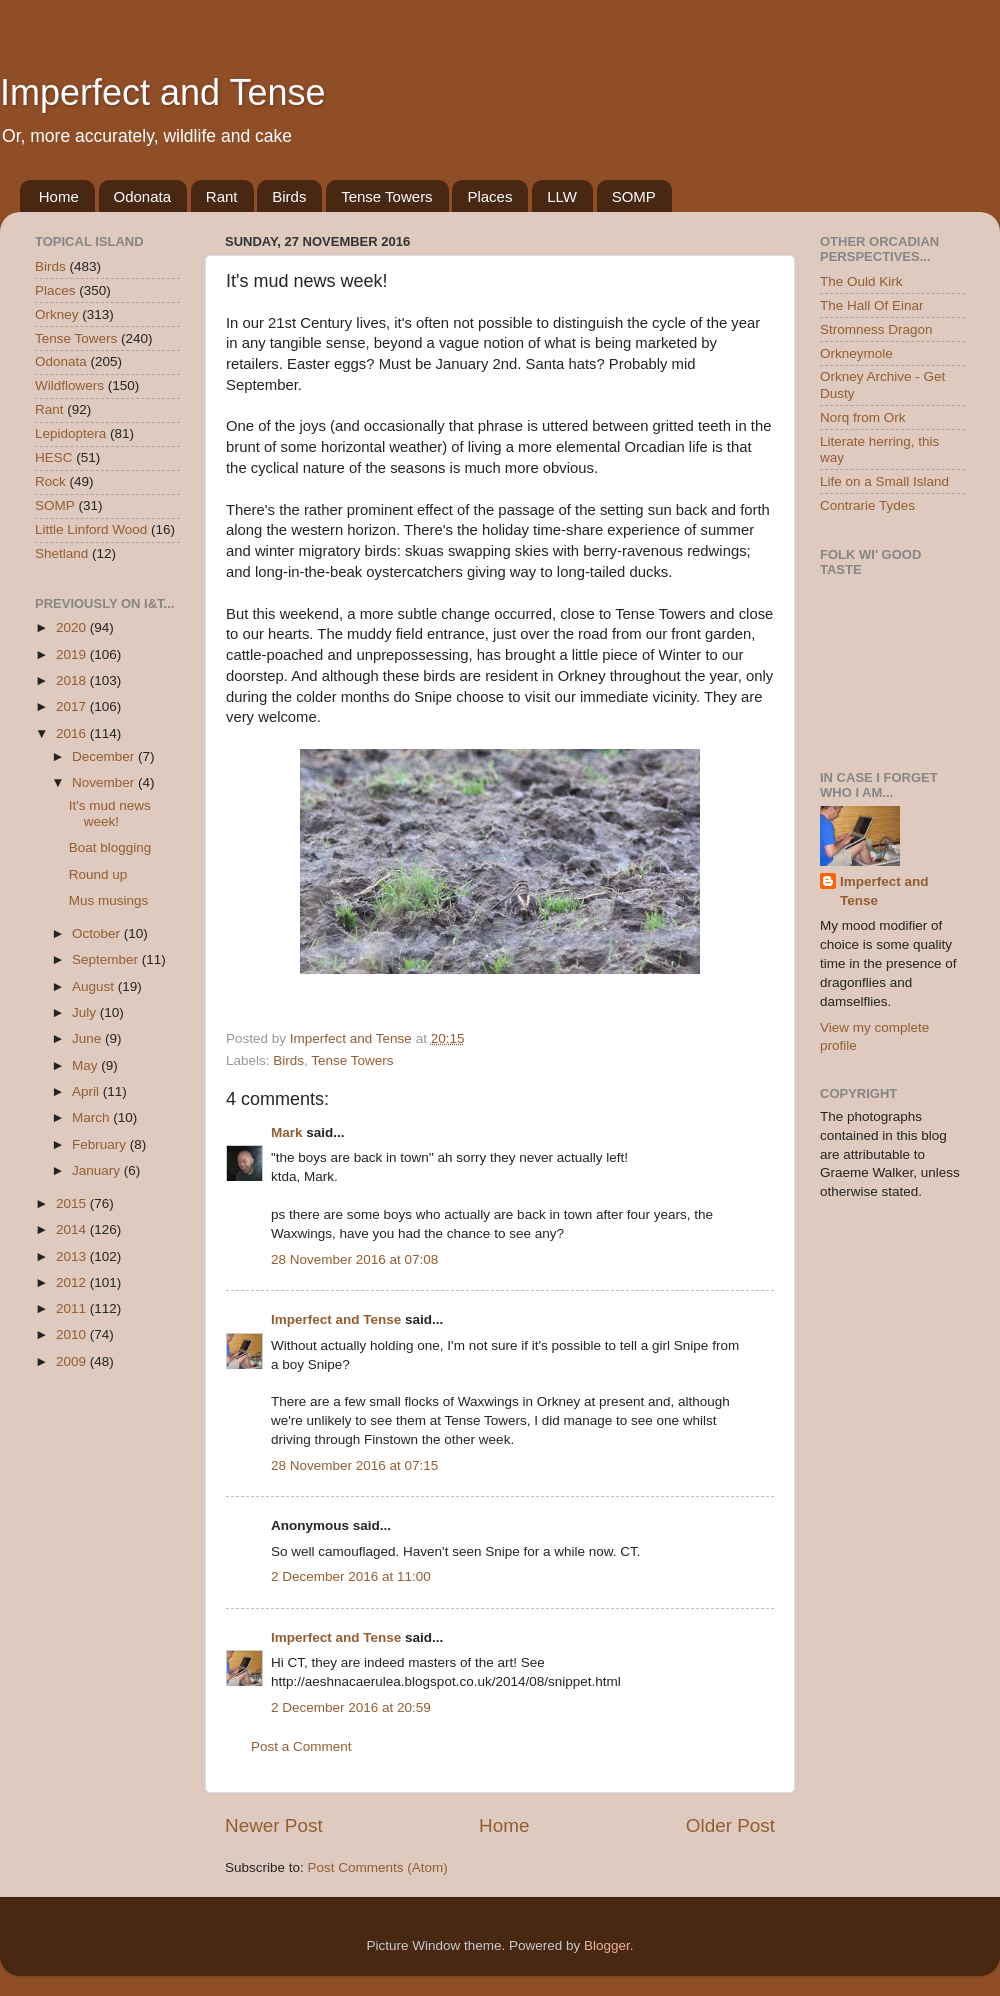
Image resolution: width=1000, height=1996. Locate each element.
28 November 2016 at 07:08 (354, 1259)
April (87, 1091)
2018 (73, 680)
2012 (73, 1282)
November (105, 782)
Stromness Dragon (876, 329)
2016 (73, 733)
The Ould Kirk (861, 281)
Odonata (143, 196)
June (88, 1038)
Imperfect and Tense (163, 92)
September (107, 959)
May (86, 1065)
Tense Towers (386, 196)
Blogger (607, 1945)
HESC (54, 457)
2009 (73, 1361)
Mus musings (109, 900)
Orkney (57, 314)
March (92, 1117)
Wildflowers (69, 385)
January (98, 1170)
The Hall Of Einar (872, 305)
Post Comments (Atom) (378, 1867)
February (101, 1144)
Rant (222, 196)
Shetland (61, 553)
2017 (73, 706)
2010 (73, 1334)
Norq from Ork (863, 417)
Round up (98, 874)
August (95, 986)
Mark (287, 1132)
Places (489, 196)
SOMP (634, 196)
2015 (73, 1203)
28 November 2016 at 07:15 (354, 1465)
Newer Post (274, 1825)
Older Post (730, 1825)
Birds (289, 196)
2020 (73, 627)
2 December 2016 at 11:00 (351, 1576)
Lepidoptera (70, 433)
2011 (73, 1308)
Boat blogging (110, 847)
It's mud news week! (110, 813)
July (86, 1012)
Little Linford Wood (91, 529)
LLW (562, 196)
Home (59, 196)
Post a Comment (301, 1746)
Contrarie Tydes (867, 505)
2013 (73, 1256)
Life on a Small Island (884, 481)
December (105, 756)
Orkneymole (856, 353)
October (98, 933)
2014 (73, 1229)
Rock (50, 481)
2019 (73, 654)
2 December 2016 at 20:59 (351, 1707)
